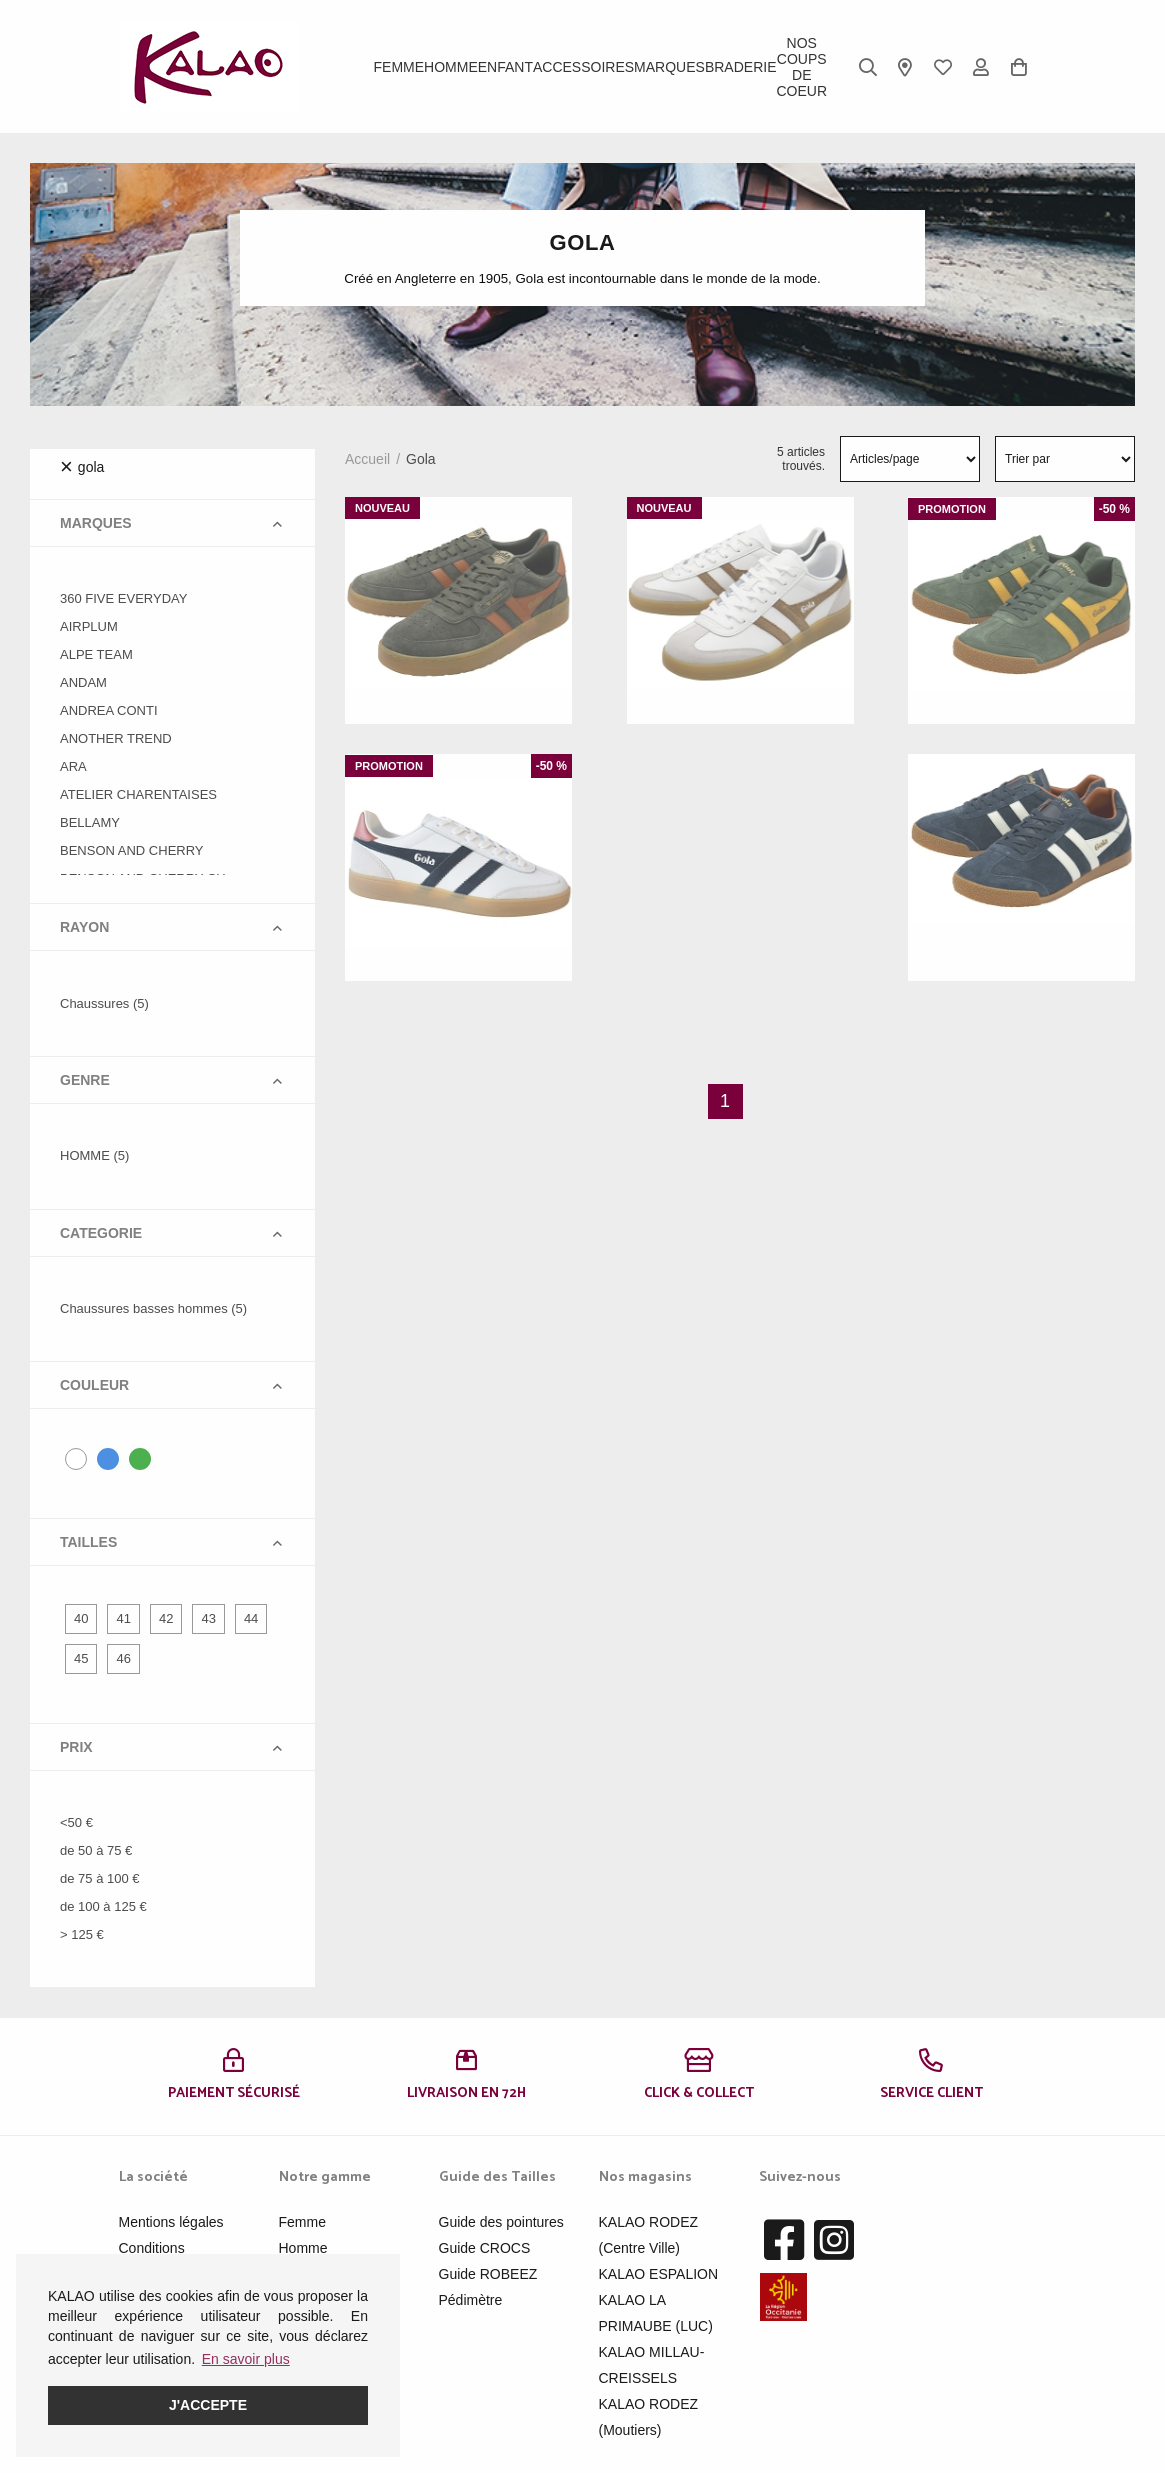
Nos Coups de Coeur (801, 67)
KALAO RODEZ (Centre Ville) (649, 2235)
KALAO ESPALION (659, 2274)
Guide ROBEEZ (488, 2274)
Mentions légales (171, 2222)
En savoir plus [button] (246, 2359)
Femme (399, 67)
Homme (451, 67)
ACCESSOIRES (583, 67)
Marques (669, 67)
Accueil (367, 459)
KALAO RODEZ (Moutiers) (649, 2417)
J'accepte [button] (208, 2405)
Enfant (505, 67)
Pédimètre (471, 2300)
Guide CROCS (485, 2248)
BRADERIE (741, 67)
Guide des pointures (501, 2222)
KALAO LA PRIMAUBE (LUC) (656, 2313)
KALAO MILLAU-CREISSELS (652, 2365)
